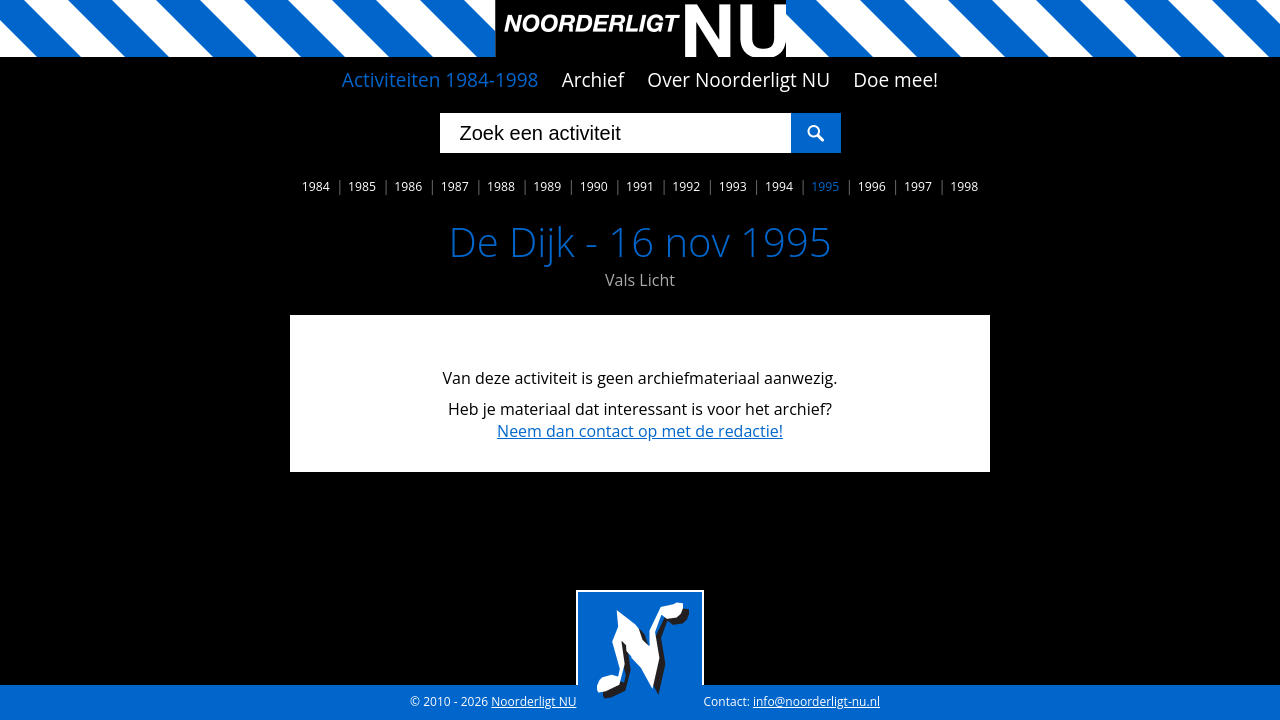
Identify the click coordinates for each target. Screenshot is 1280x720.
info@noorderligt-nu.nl (816, 701)
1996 (872, 186)
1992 (686, 186)
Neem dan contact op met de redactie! (640, 431)
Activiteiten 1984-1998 (440, 80)
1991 (640, 186)
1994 (779, 186)
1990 (594, 186)
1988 (501, 186)
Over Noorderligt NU (738, 80)
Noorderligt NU (533, 701)
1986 (408, 186)
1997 (918, 186)
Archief (593, 80)
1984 (316, 186)
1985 (362, 186)
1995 (825, 186)
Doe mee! (895, 80)
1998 (964, 186)
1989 (547, 186)
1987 (455, 186)
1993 (733, 186)
